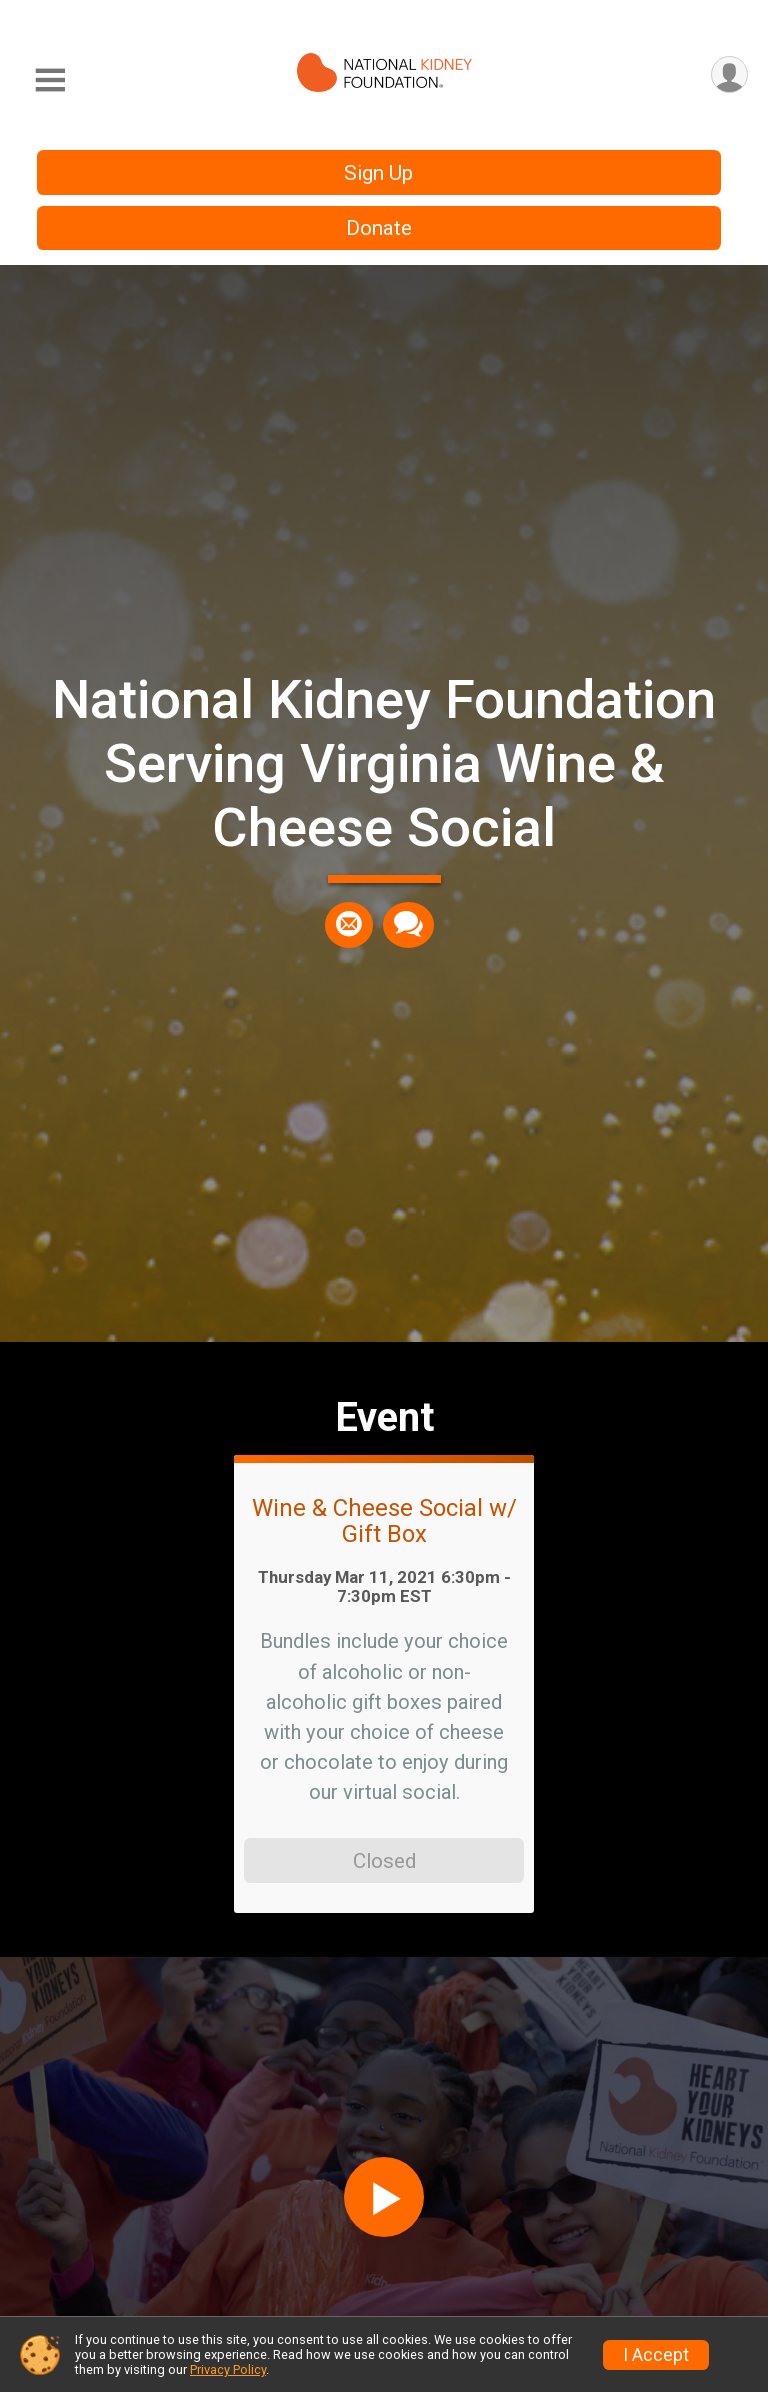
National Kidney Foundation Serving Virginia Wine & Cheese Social (384, 763)
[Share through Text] (408, 925)
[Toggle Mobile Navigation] (50, 80)
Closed (384, 1861)
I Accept (656, 2355)
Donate (379, 228)
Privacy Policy (228, 2369)
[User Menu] (729, 74)
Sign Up (378, 173)
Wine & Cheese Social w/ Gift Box (384, 1521)
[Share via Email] (349, 925)
